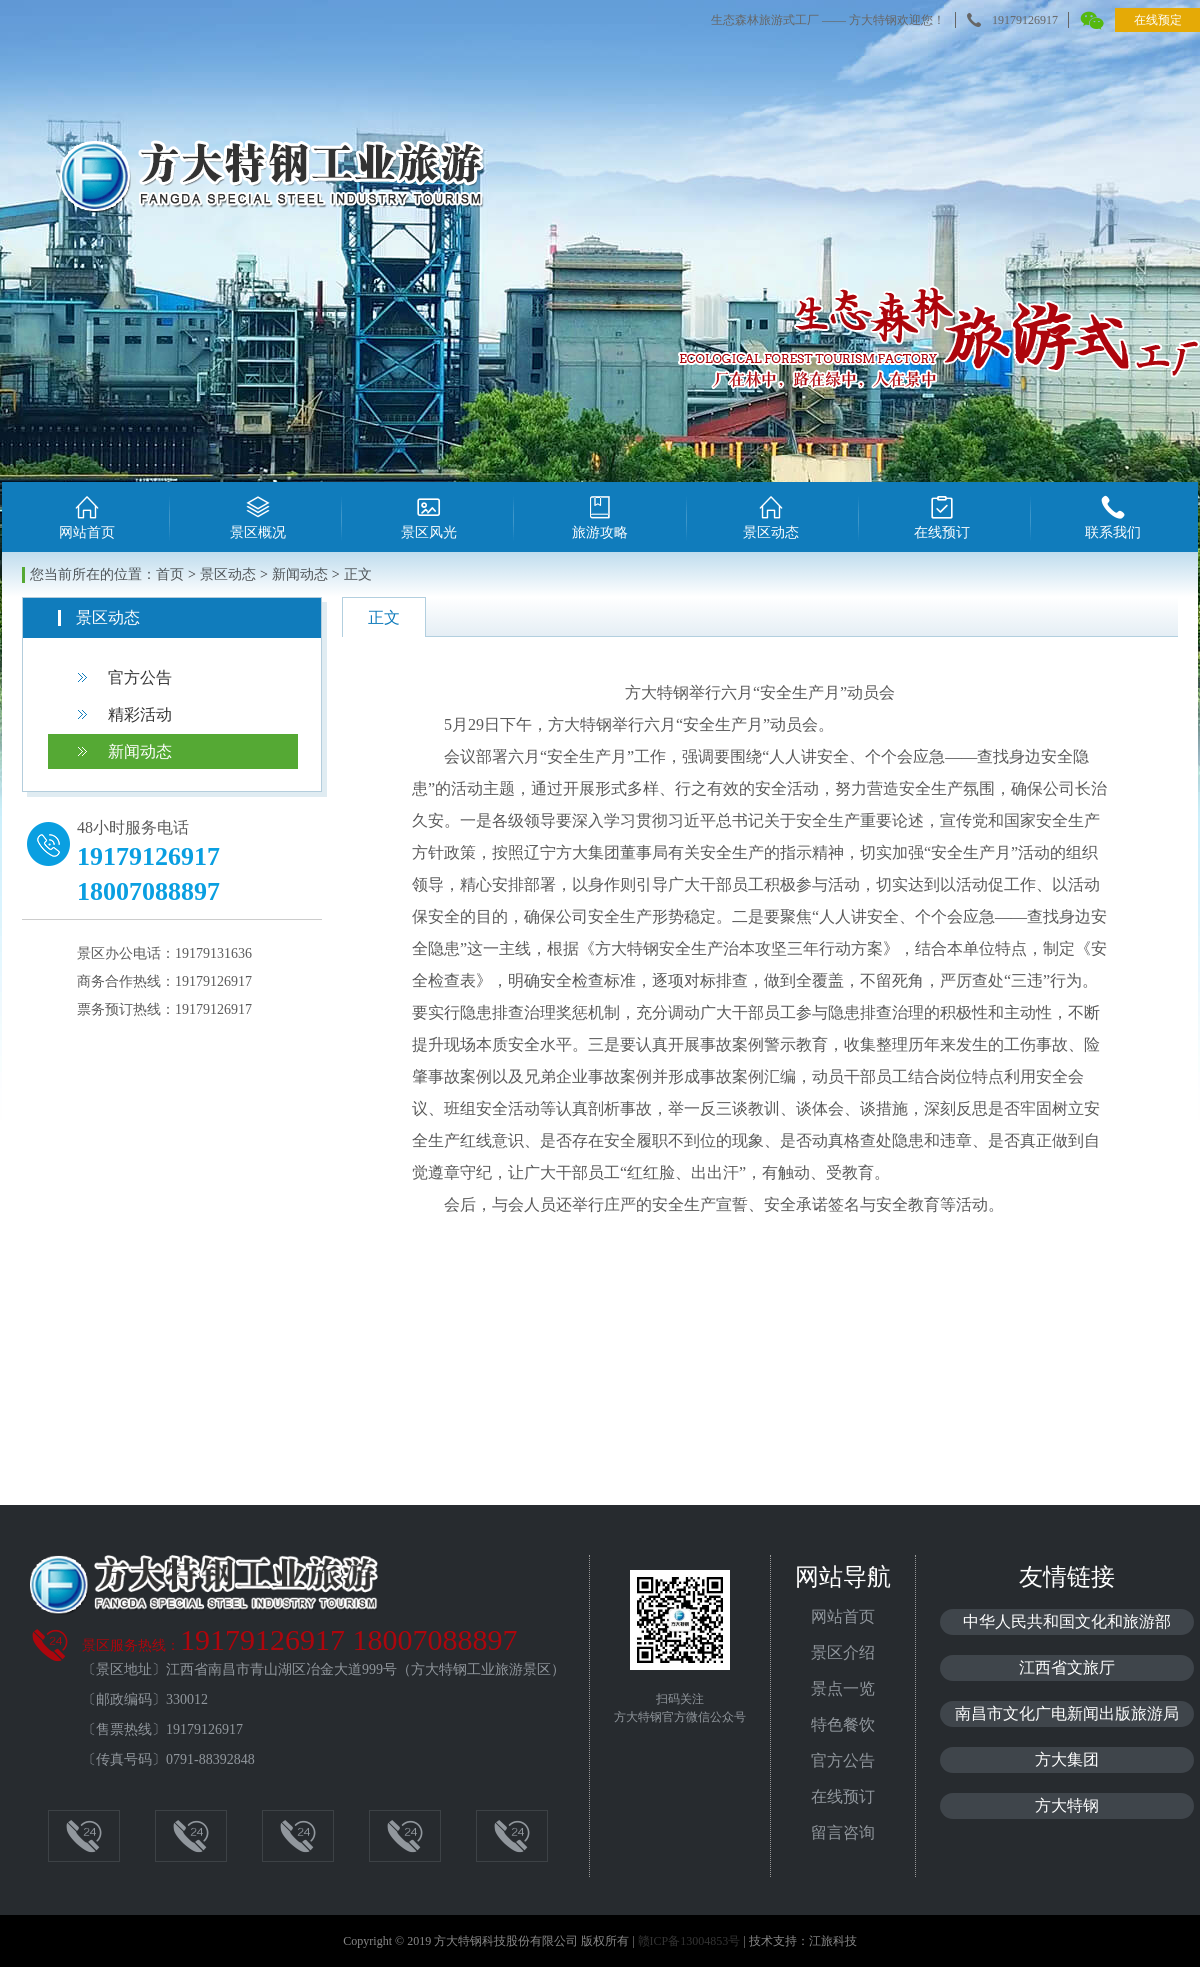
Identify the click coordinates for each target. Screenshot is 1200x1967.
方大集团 (1067, 1759)
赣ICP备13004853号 (689, 1941)
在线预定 (1158, 20)
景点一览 (843, 1688)
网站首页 (843, 1616)
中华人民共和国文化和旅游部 (1067, 1621)
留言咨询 (843, 1832)
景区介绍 (843, 1652)
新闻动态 (140, 751)
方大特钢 (1067, 1805)
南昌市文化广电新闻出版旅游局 (1067, 1713)
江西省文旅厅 (1067, 1667)
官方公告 (140, 677)
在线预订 (843, 1796)
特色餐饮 (843, 1724)
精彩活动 (140, 714)
